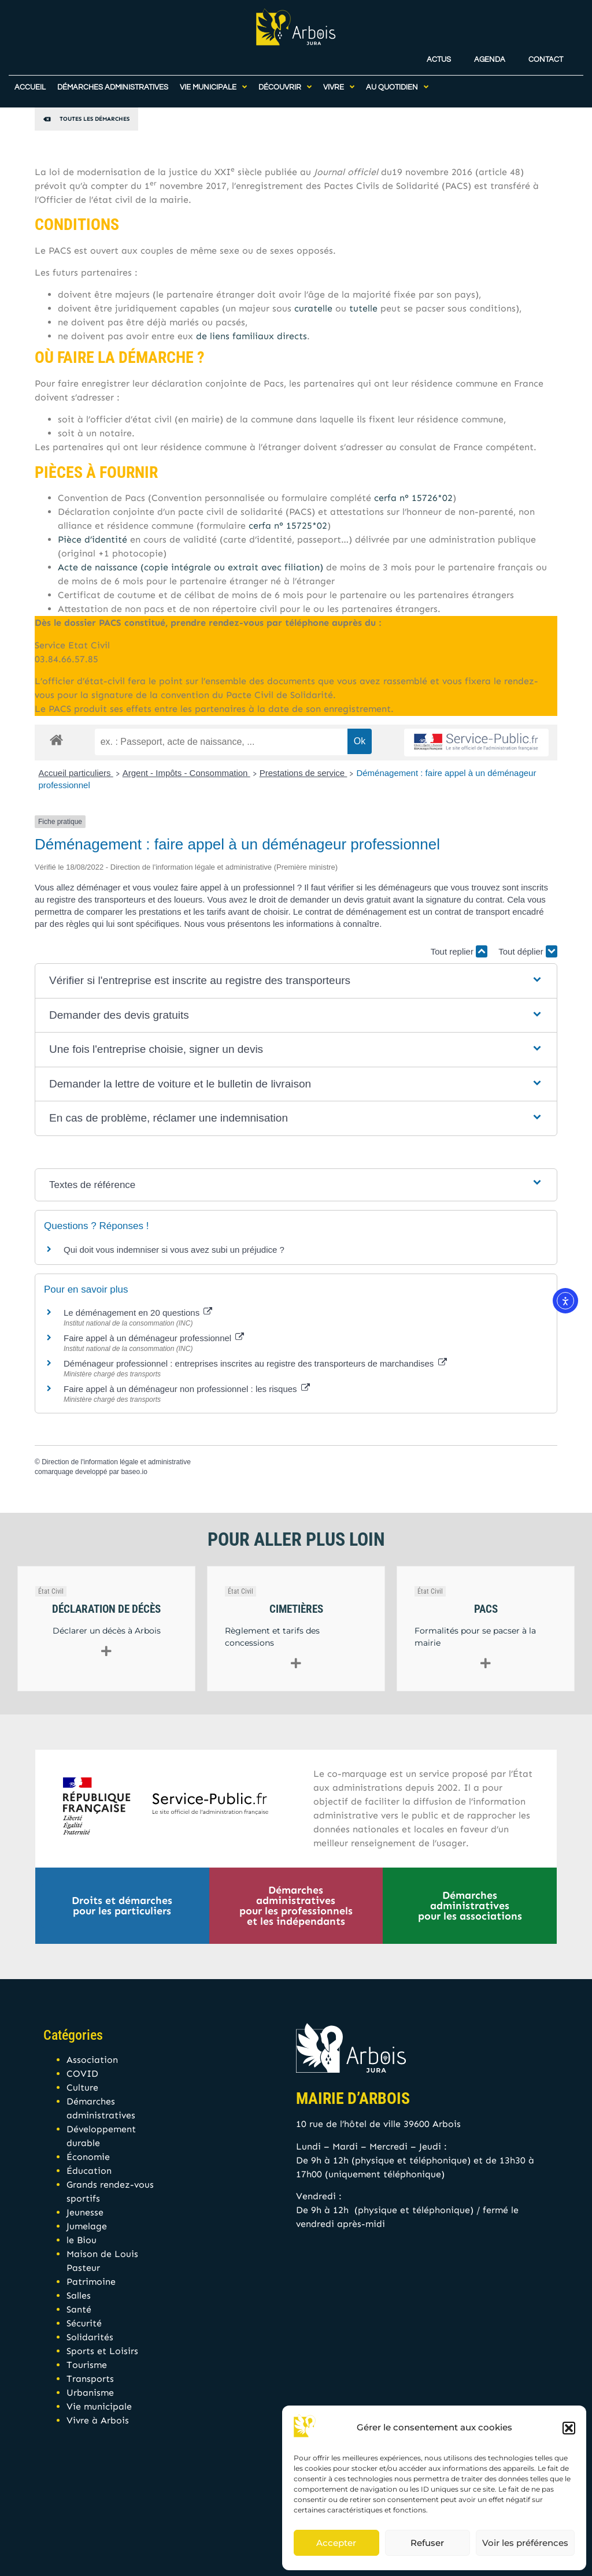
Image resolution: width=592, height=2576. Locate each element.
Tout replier (459, 951)
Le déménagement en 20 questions (138, 1312)
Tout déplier (527, 951)
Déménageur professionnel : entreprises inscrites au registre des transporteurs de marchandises (255, 1363)
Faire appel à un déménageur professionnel (154, 1338)
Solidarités (89, 2337)
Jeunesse (84, 2212)
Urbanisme (90, 2392)
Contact (545, 52)
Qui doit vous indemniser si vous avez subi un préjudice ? (174, 1249)
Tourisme (86, 2364)
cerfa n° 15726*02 (413, 497)
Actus (439, 52)
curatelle (313, 308)
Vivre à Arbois (97, 2420)
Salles (78, 2295)
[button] (569, 2428)
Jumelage (86, 2226)
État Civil (51, 1591)
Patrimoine (91, 2281)
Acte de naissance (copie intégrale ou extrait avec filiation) (190, 567)
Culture (82, 2087)
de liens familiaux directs (251, 336)
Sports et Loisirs (102, 2350)
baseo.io (134, 1472)
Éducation (89, 2170)
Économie (88, 2156)
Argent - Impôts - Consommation (186, 773)
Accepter (336, 2542)
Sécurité (84, 2323)
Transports (90, 2378)
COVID (82, 2073)
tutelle (363, 308)
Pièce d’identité (92, 539)
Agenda (489, 52)
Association (92, 2059)
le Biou (81, 2239)
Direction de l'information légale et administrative (116, 1462)
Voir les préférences (525, 2542)
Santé (78, 2309)
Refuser (427, 2542)
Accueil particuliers (76, 773)
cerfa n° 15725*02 (288, 525)
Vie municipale (99, 2406)
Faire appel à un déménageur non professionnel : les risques (187, 1389)
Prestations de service (303, 773)
